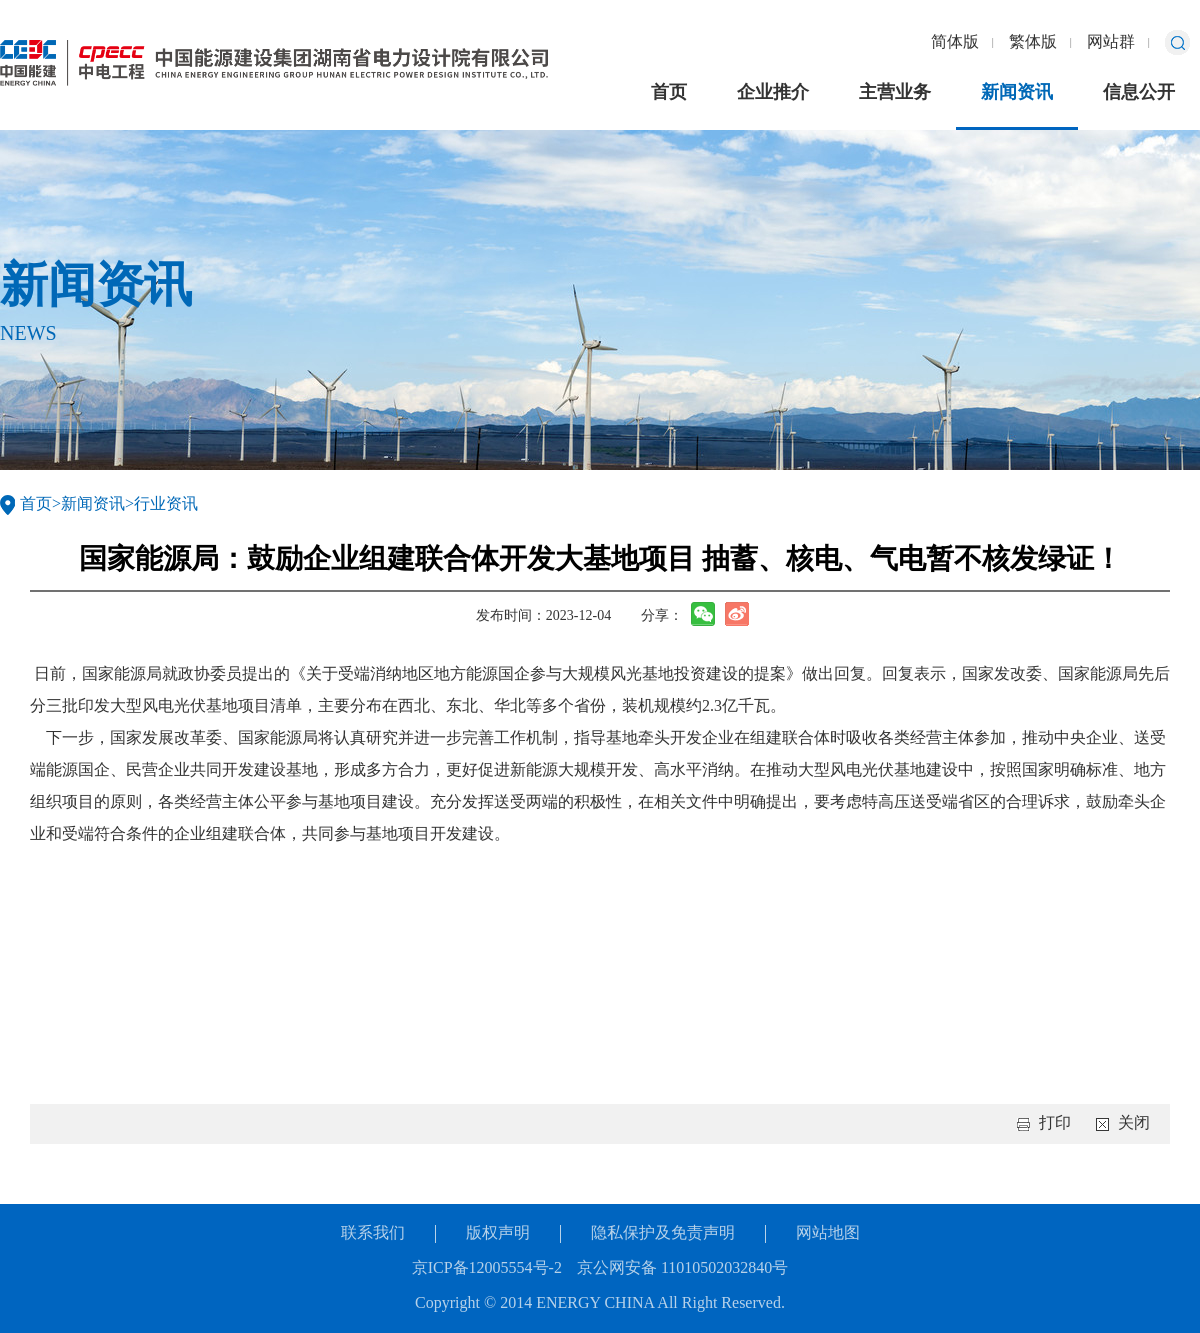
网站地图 (828, 1233)
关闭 (1134, 1123)
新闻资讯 (1017, 93)
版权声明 (498, 1233)
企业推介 (773, 93)
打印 (1055, 1123)
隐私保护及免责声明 (663, 1233)
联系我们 (373, 1233)
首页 (669, 93)
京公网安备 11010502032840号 (682, 1268)
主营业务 (895, 93)
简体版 (955, 42)
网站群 (1111, 42)
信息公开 (1139, 93)
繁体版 (1033, 42)
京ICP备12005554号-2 (487, 1268)
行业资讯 (166, 504)
